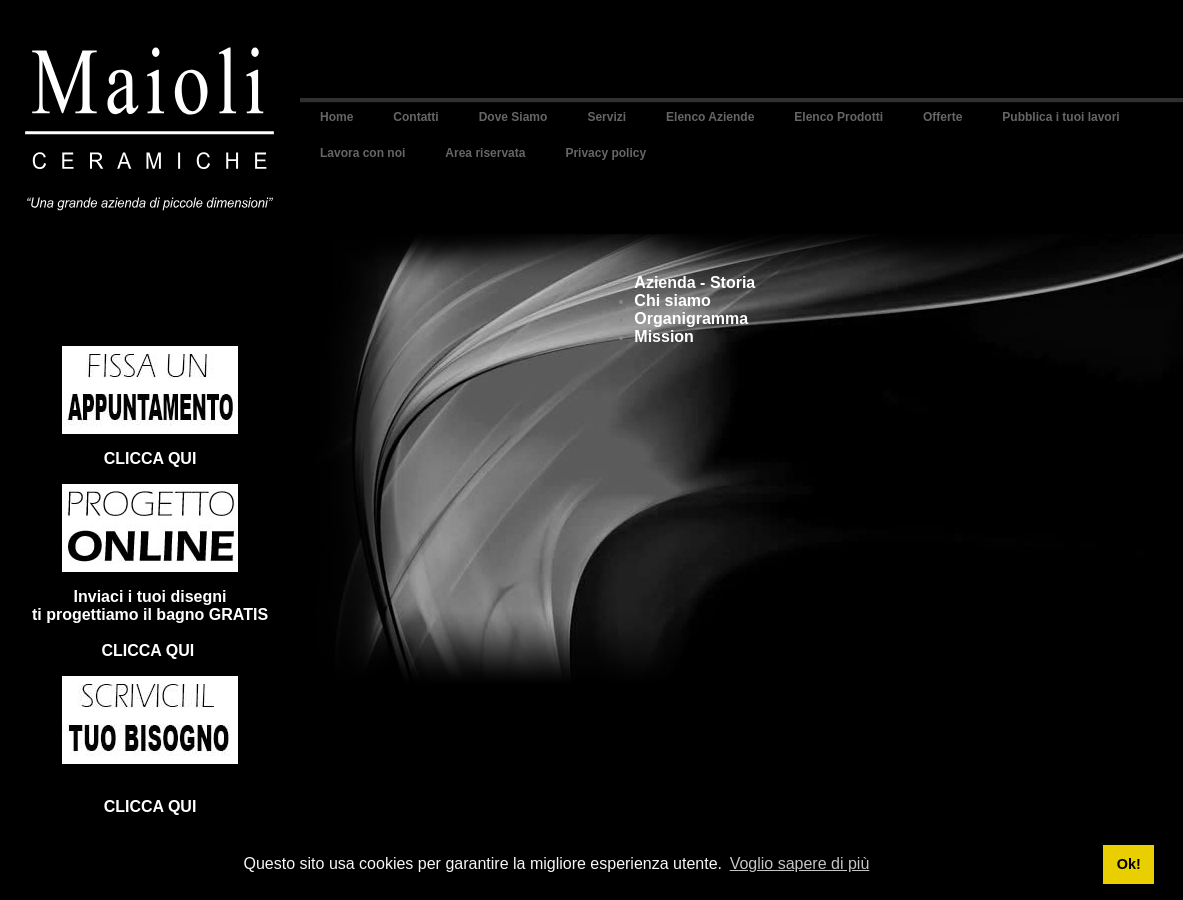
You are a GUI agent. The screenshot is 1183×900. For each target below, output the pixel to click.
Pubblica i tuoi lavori (1060, 117)
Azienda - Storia (694, 282)
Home (336, 117)
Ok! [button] (1129, 864)
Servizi (606, 117)
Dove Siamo (513, 117)
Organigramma (691, 318)
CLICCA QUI (150, 458)
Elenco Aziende (710, 117)
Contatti (415, 117)
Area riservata (485, 153)
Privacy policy (605, 153)
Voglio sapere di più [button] (800, 863)
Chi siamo (672, 300)
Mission (664, 336)
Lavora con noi (362, 153)
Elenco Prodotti (838, 117)
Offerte (942, 117)
